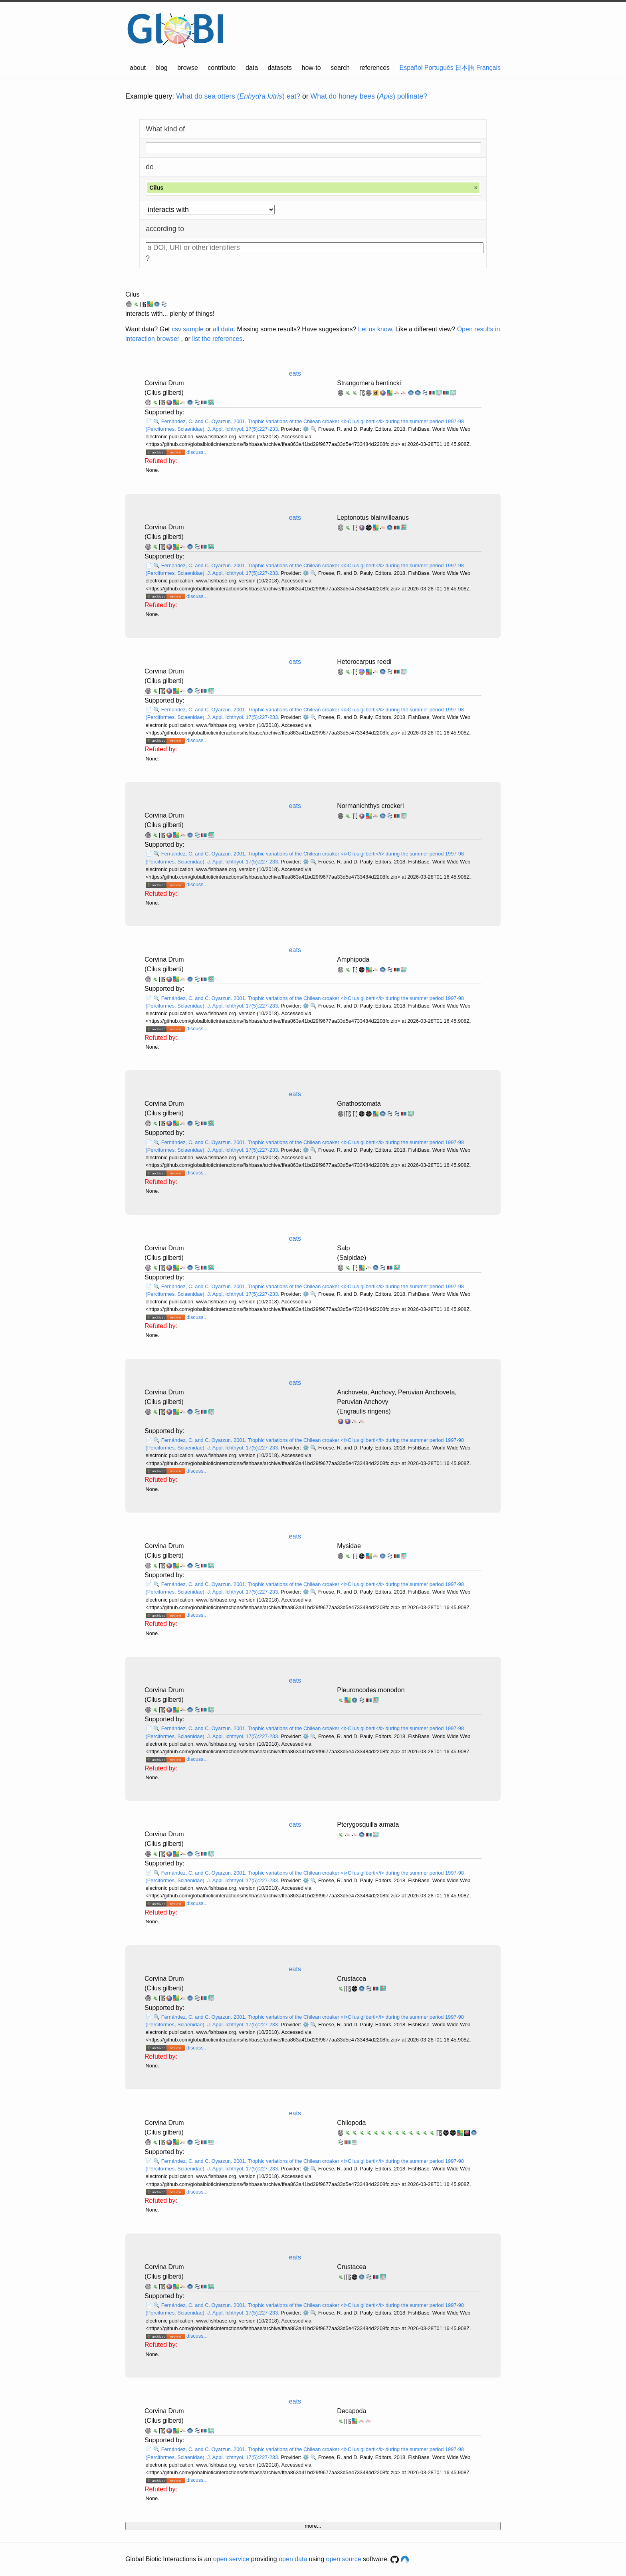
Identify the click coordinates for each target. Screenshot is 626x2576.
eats (295, 373)
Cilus (132, 294)
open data (293, 2559)
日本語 (464, 67)
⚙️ (306, 429)
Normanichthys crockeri (370, 805)
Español (411, 67)
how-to (311, 67)
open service (231, 2559)
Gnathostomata (358, 1103)
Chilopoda (351, 2122)
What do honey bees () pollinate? (369, 96)
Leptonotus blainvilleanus (373, 517)
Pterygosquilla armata (368, 1824)
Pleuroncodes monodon (370, 1690)
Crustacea (351, 1978)
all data (223, 329)
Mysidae (349, 1545)
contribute (222, 67)
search (340, 67)
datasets (280, 67)
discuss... (197, 452)
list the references (217, 338)
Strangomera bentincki (369, 383)
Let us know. (376, 329)
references (374, 67)
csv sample (188, 329)
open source (343, 2559)
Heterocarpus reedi (364, 661)
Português (439, 67)
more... (313, 2526)
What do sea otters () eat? (238, 96)
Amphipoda (353, 959)
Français (488, 67)
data (252, 67)
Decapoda (351, 2411)
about (138, 67)
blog (162, 67)
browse (187, 67)
